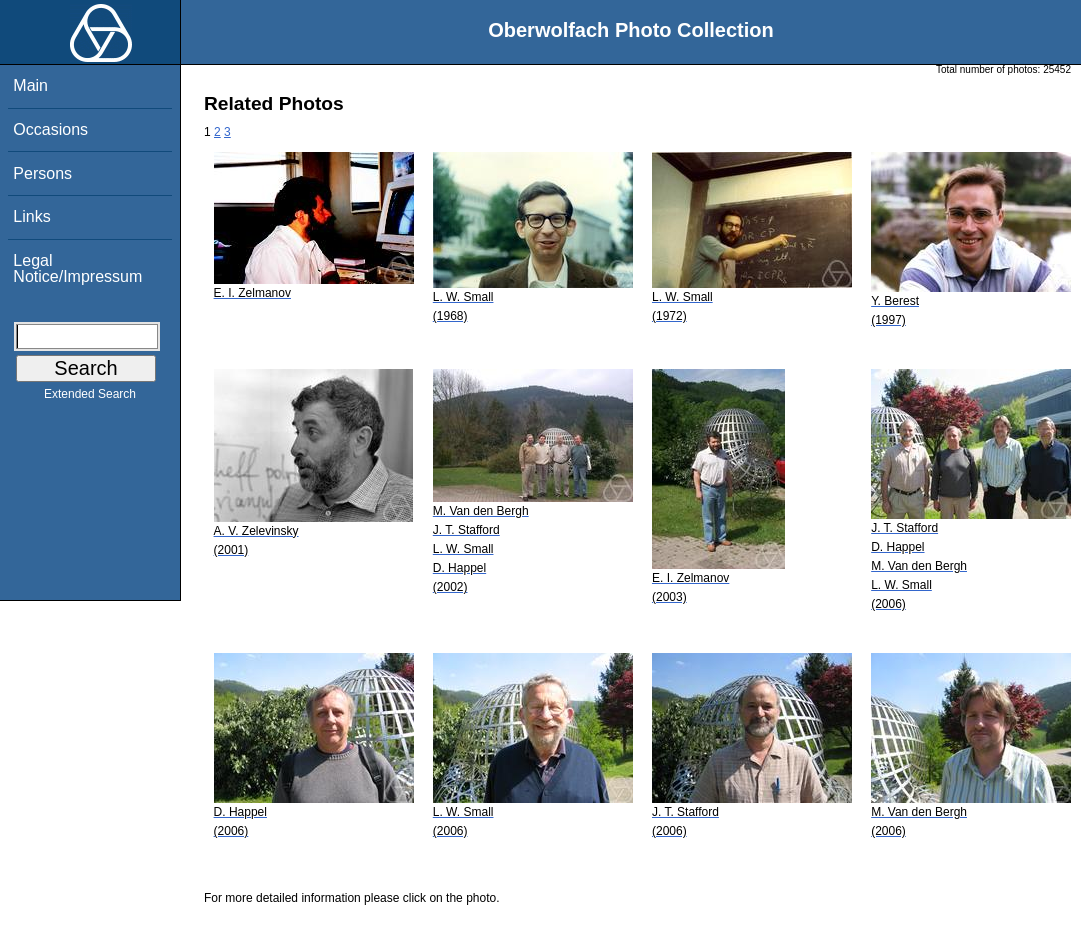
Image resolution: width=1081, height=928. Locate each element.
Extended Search (90, 398)
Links (31, 216)
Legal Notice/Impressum (77, 268)
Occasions (50, 129)
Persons (42, 173)
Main (30, 85)
